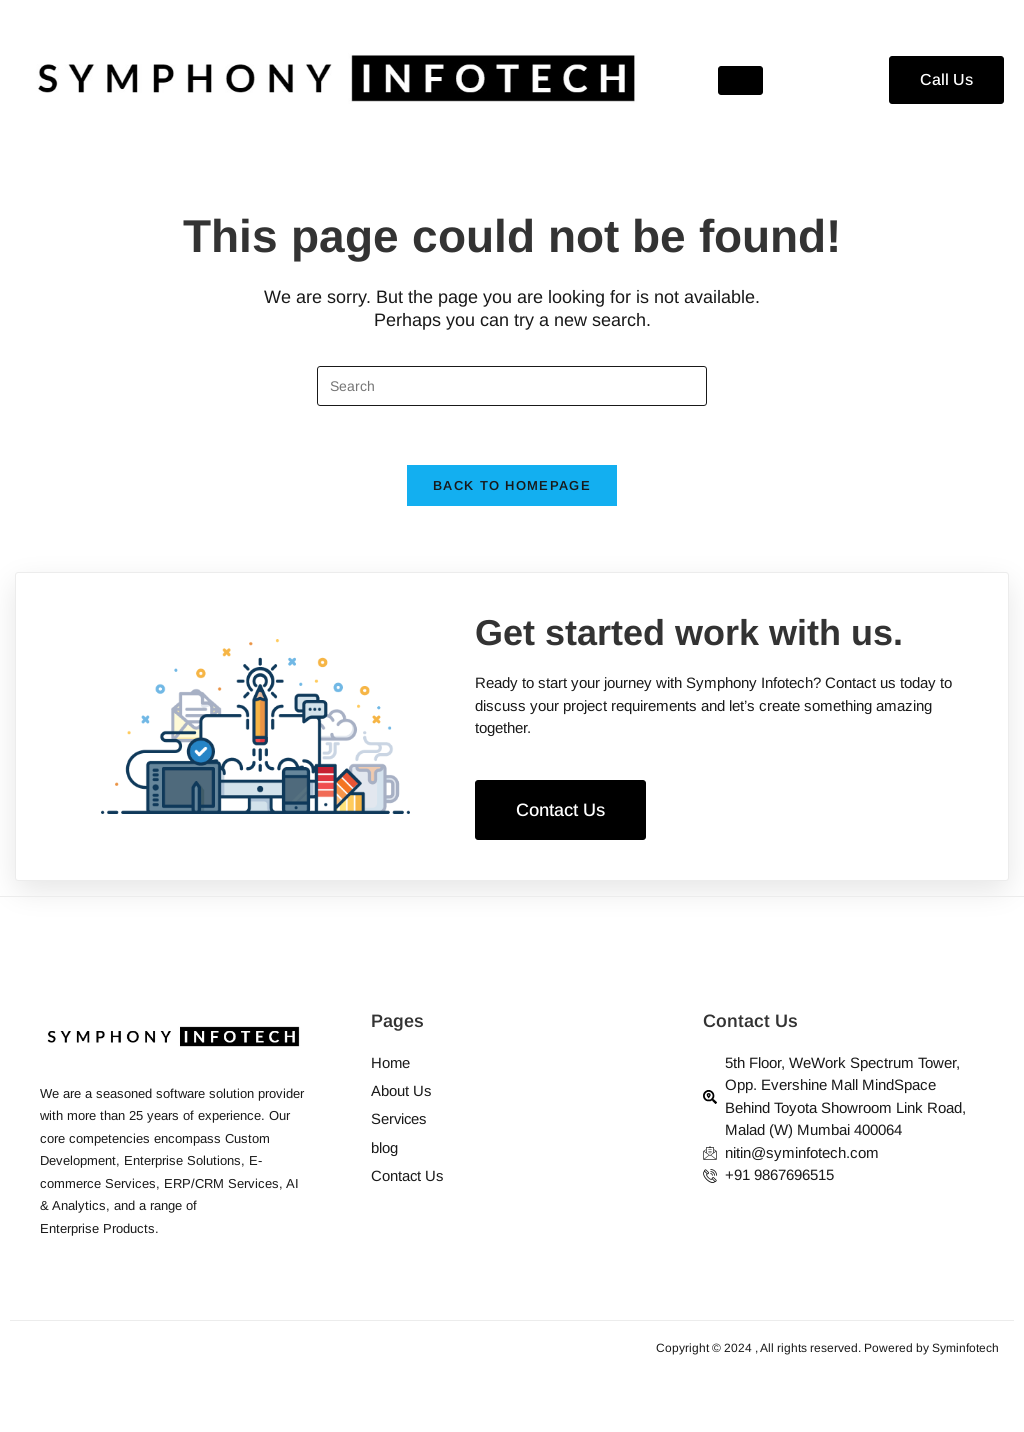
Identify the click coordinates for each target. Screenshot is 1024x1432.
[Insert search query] (512, 386)
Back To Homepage (512, 487)
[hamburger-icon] (740, 80)
